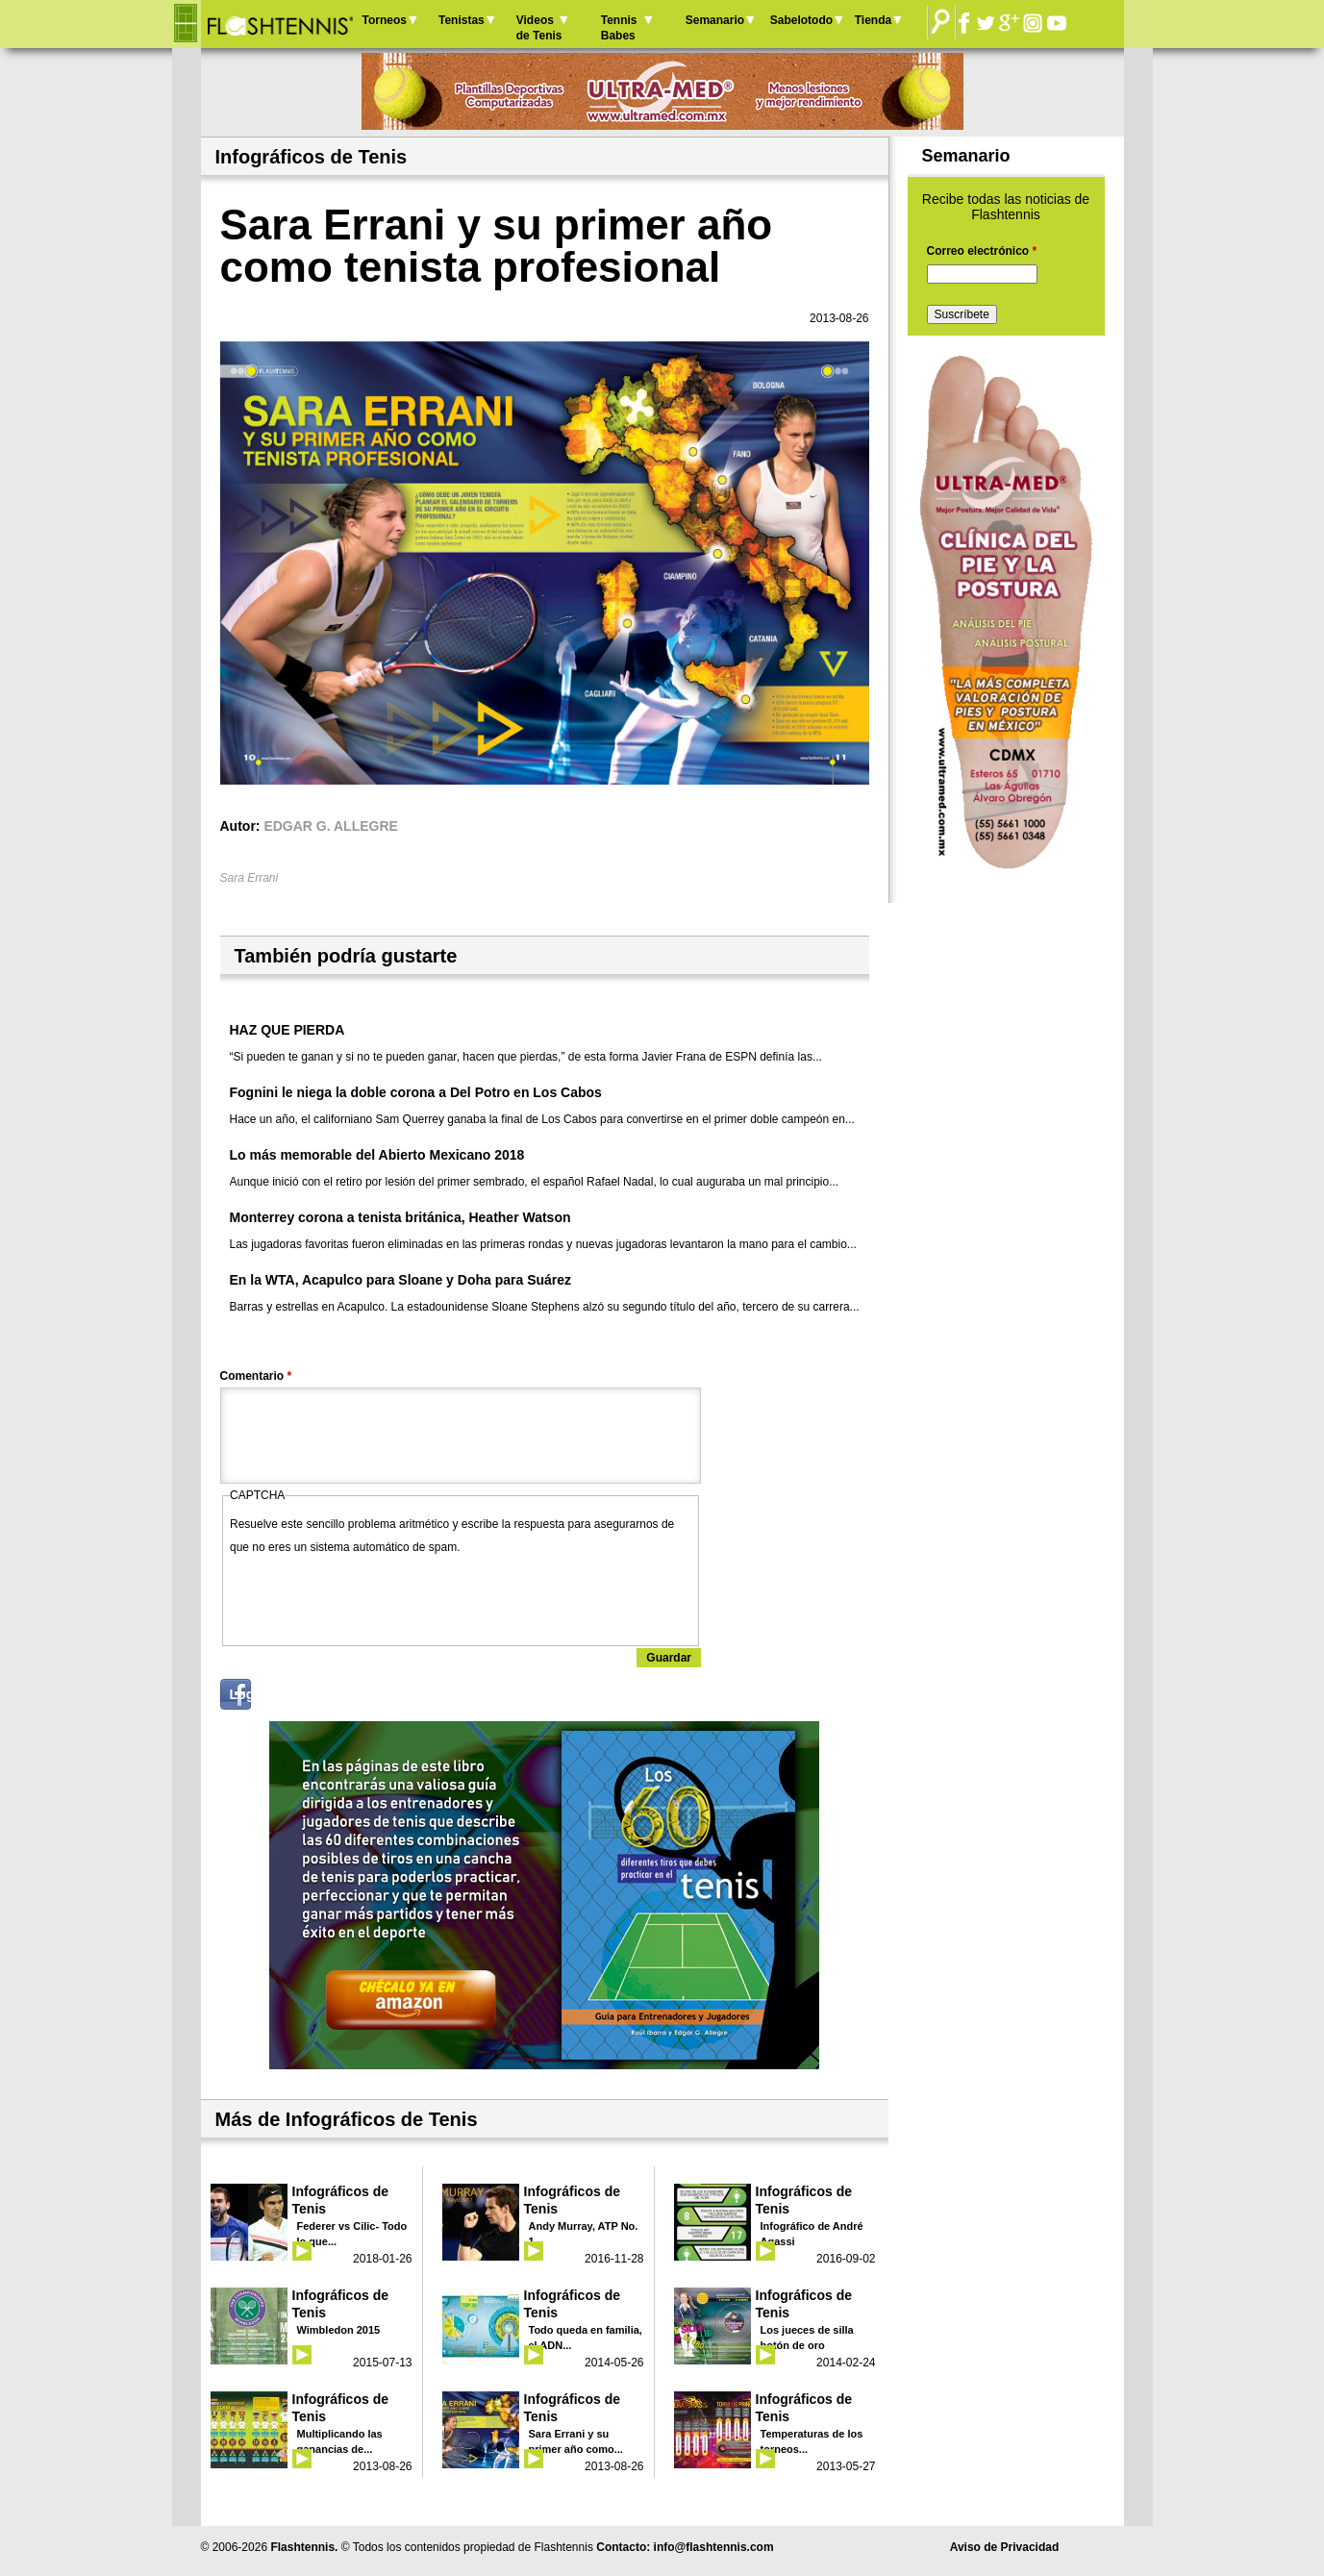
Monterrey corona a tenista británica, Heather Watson (400, 1217)
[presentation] (376, 1596)
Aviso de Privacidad (1005, 2547)
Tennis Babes (619, 27)
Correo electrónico (982, 251)
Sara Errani (249, 878)
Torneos (384, 20)
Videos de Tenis (539, 27)
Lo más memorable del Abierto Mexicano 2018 (377, 1155)
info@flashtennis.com (714, 2547)
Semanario (715, 20)
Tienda (873, 20)
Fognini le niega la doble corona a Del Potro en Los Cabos (416, 1092)
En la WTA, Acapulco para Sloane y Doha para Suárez (401, 1280)
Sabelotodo (801, 20)
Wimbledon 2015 (339, 2330)
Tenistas (461, 20)
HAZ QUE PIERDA (287, 1030)
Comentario (256, 1376)
